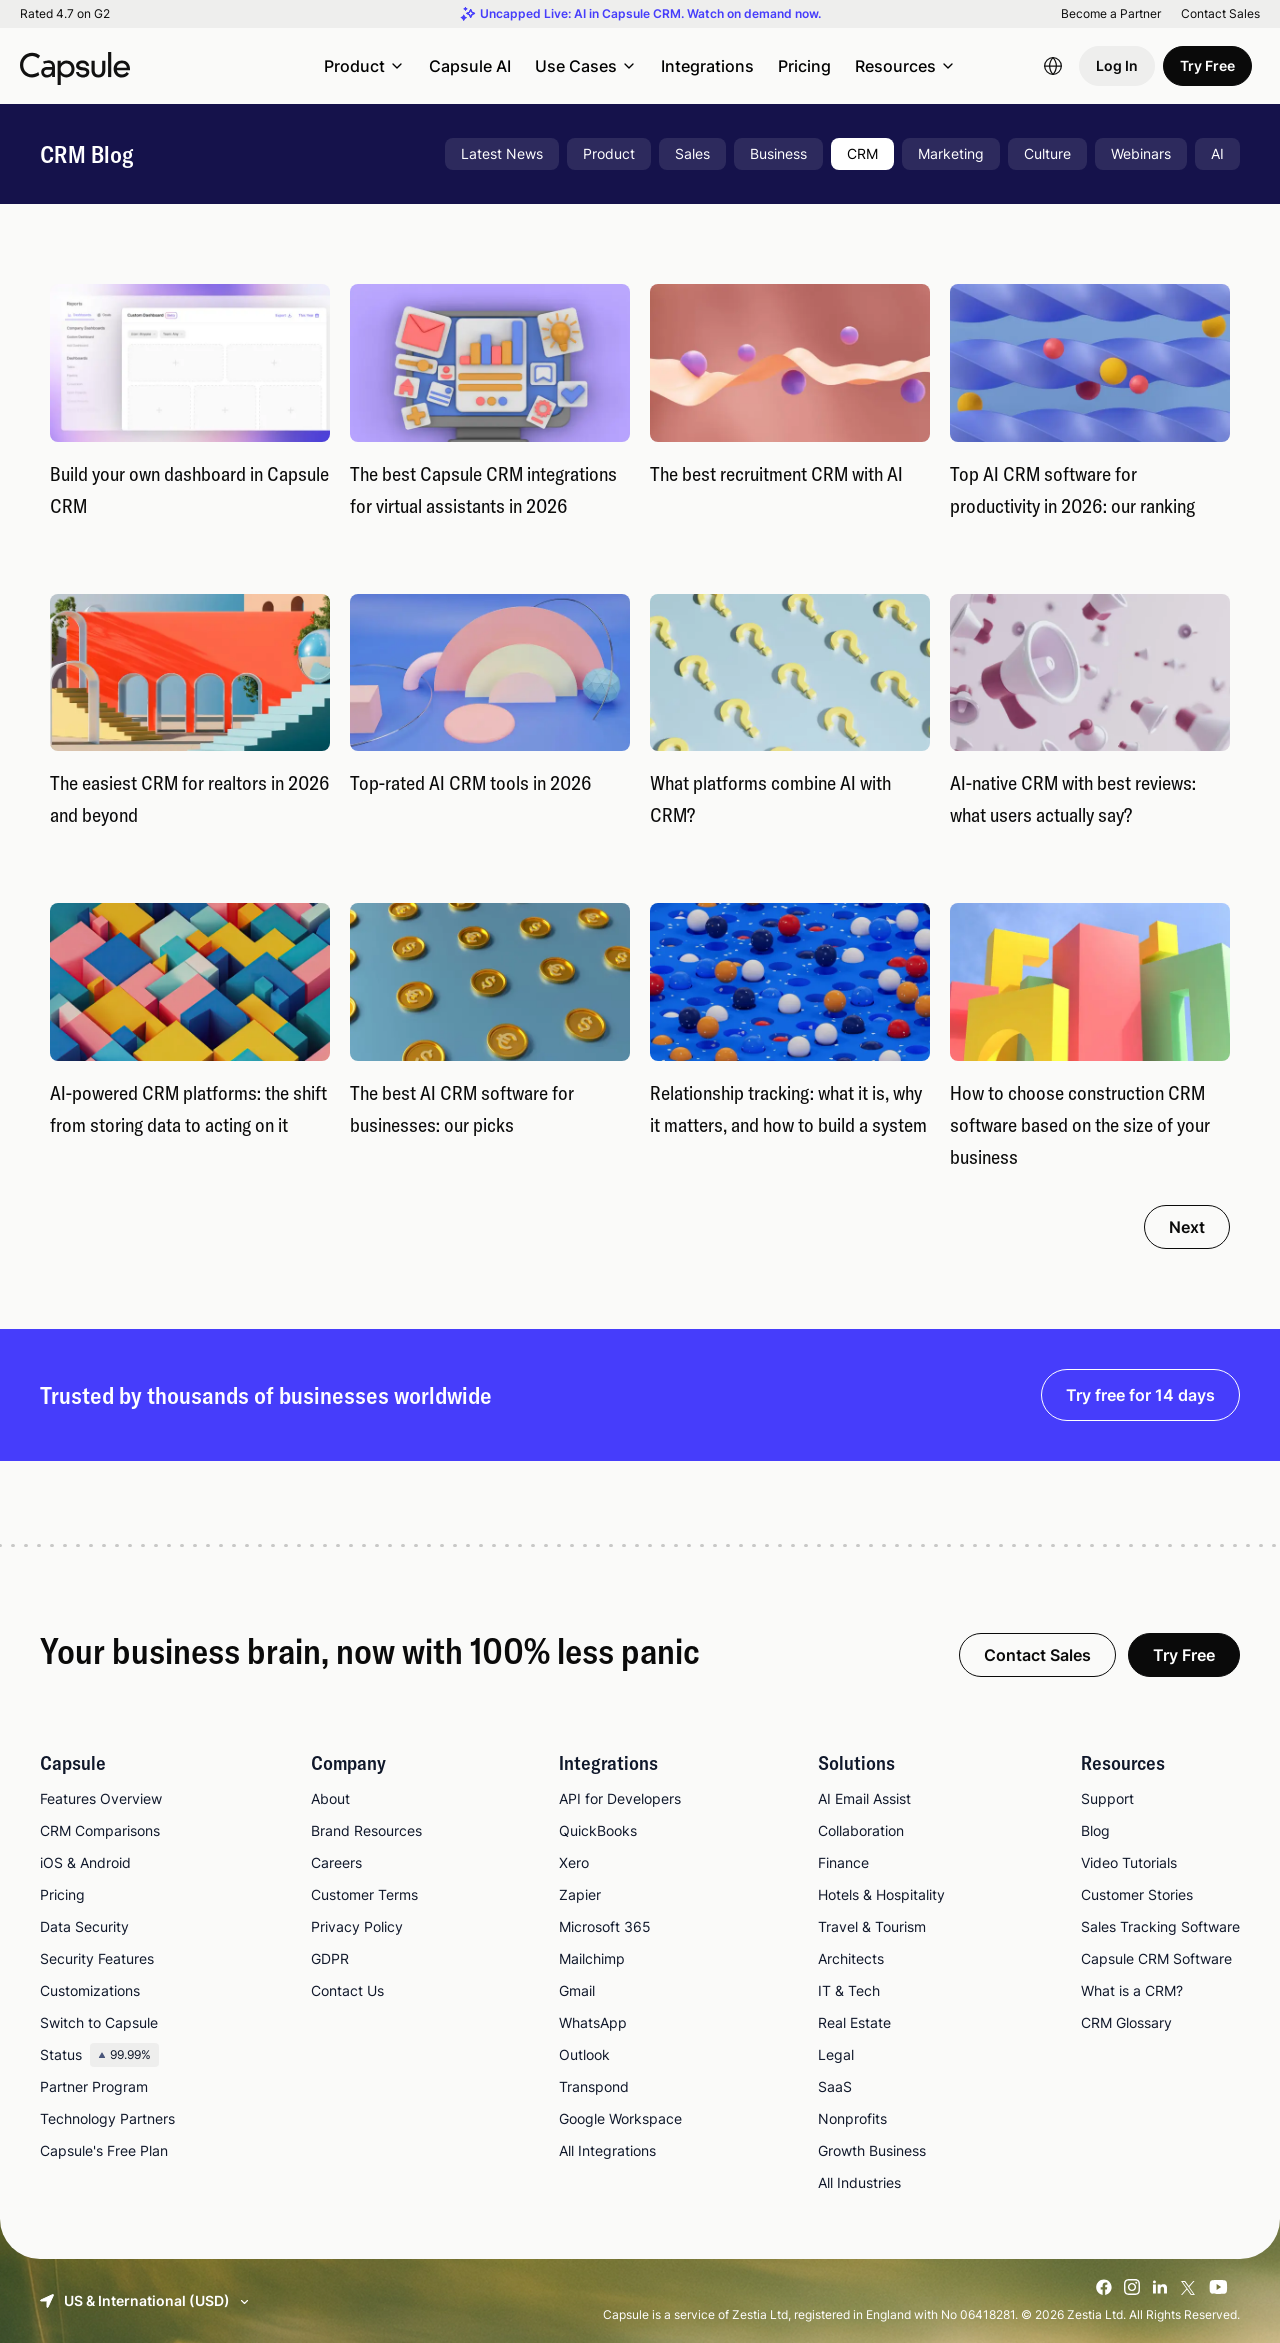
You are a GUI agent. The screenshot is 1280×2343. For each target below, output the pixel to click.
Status (99, 2055)
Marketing (951, 153)
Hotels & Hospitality (881, 1894)
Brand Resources (366, 1830)
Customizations (90, 1990)
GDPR (330, 1958)
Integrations (707, 66)
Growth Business (872, 2150)
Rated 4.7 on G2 (65, 14)
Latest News (502, 153)
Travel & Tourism (872, 1926)
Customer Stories (1137, 1894)
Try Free (1207, 65)
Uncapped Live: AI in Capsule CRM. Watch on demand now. (650, 14)
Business (778, 153)
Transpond (594, 2086)
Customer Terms (364, 1894)
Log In (1117, 65)
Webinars (1141, 153)
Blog (1095, 1830)
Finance (843, 1862)
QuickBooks (598, 1830)
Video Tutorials (1129, 1862)
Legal (836, 2054)
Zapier (580, 1894)
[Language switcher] (1053, 66)
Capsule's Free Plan (104, 2150)
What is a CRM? (1132, 1990)
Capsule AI (470, 66)
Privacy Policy (357, 1926)
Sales (692, 153)
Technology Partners (107, 2118)
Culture (1047, 153)
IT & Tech (849, 1990)
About (330, 1798)
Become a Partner (1111, 14)
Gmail (577, 1990)
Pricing (804, 66)
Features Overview (101, 1798)
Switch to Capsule (99, 2022)
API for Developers (620, 1798)
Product (609, 153)
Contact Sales (1220, 14)
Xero (574, 1862)
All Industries (859, 2182)
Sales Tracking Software (1160, 1926)
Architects (851, 1958)
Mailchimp (592, 1958)
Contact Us (347, 1990)
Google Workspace (620, 2118)
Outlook (584, 2054)
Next (1187, 1227)
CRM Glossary (1126, 2022)
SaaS (835, 2086)
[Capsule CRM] (75, 66)
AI (1217, 153)
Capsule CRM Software (1156, 1958)
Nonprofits (852, 2118)
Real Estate (854, 2022)
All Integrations (607, 2150)
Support (1107, 1798)
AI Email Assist (864, 1798)
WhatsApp (593, 2022)
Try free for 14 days (1140, 1395)
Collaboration (861, 1830)
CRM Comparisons (100, 1830)
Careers (336, 1862)
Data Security (84, 1926)
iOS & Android (85, 1862)
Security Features (97, 1958)
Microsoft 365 (605, 1926)
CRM (862, 153)
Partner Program (94, 2086)
